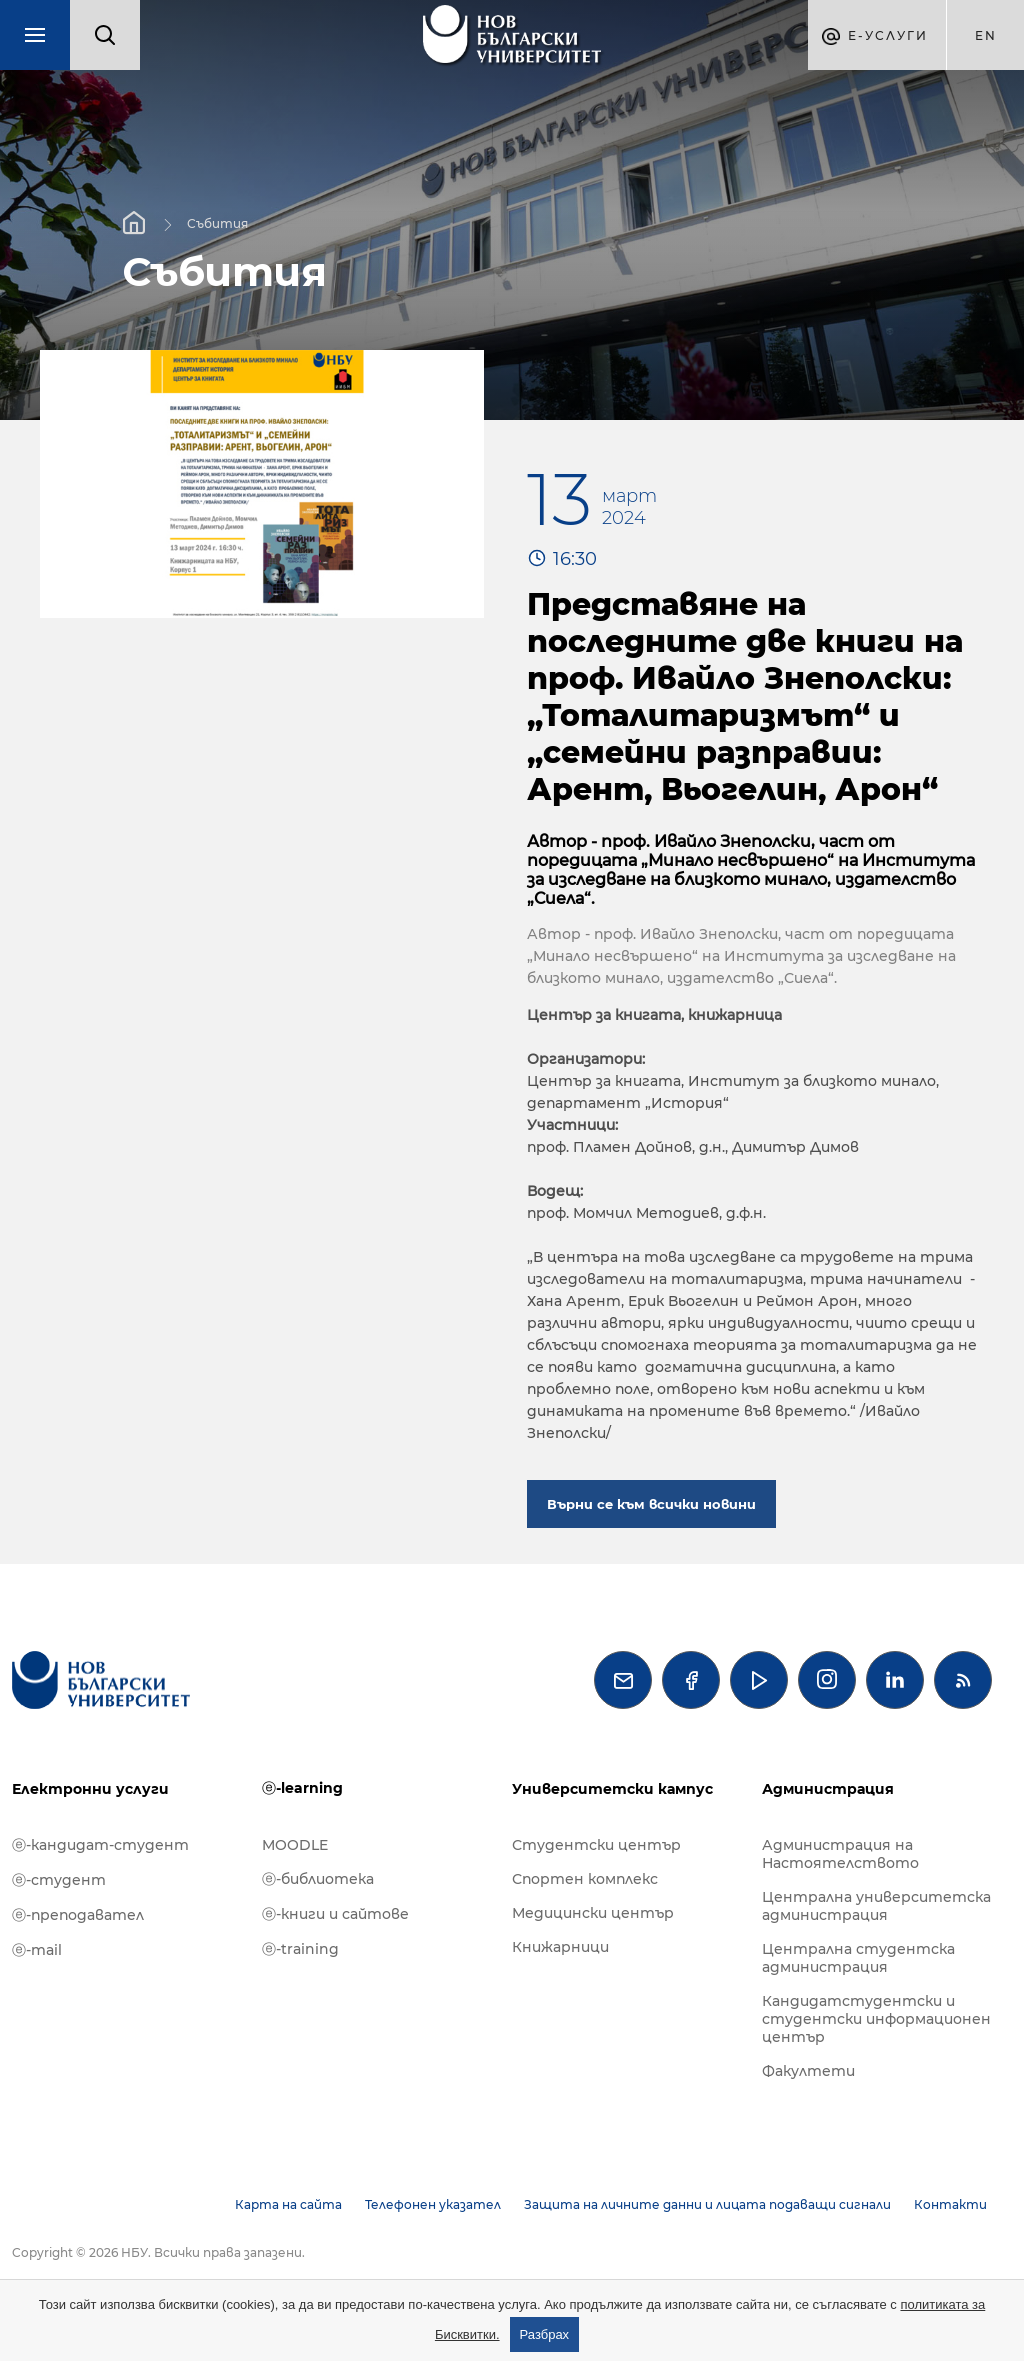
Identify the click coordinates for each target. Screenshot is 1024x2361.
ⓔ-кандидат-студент (100, 1845)
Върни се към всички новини (651, 1504)
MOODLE (295, 1845)
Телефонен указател (433, 2204)
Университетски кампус (612, 1789)
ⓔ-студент (59, 1880)
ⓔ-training (300, 1949)
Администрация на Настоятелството (840, 1854)
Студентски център (596, 1845)
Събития (217, 222)
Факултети (808, 2071)
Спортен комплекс (585, 1879)
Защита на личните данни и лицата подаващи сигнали (707, 2204)
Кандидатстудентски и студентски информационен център (876, 2019)
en (986, 35)
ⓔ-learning (302, 1788)
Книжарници (560, 1947)
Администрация (828, 1789)
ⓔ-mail (37, 1950)
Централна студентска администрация (858, 1958)
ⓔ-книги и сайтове (335, 1914)
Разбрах (545, 2334)
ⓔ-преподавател (78, 1915)
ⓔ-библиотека (318, 1879)
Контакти (950, 2204)
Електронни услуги (90, 1789)
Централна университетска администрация (876, 1906)
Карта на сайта (288, 2204)
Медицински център (593, 1913)
